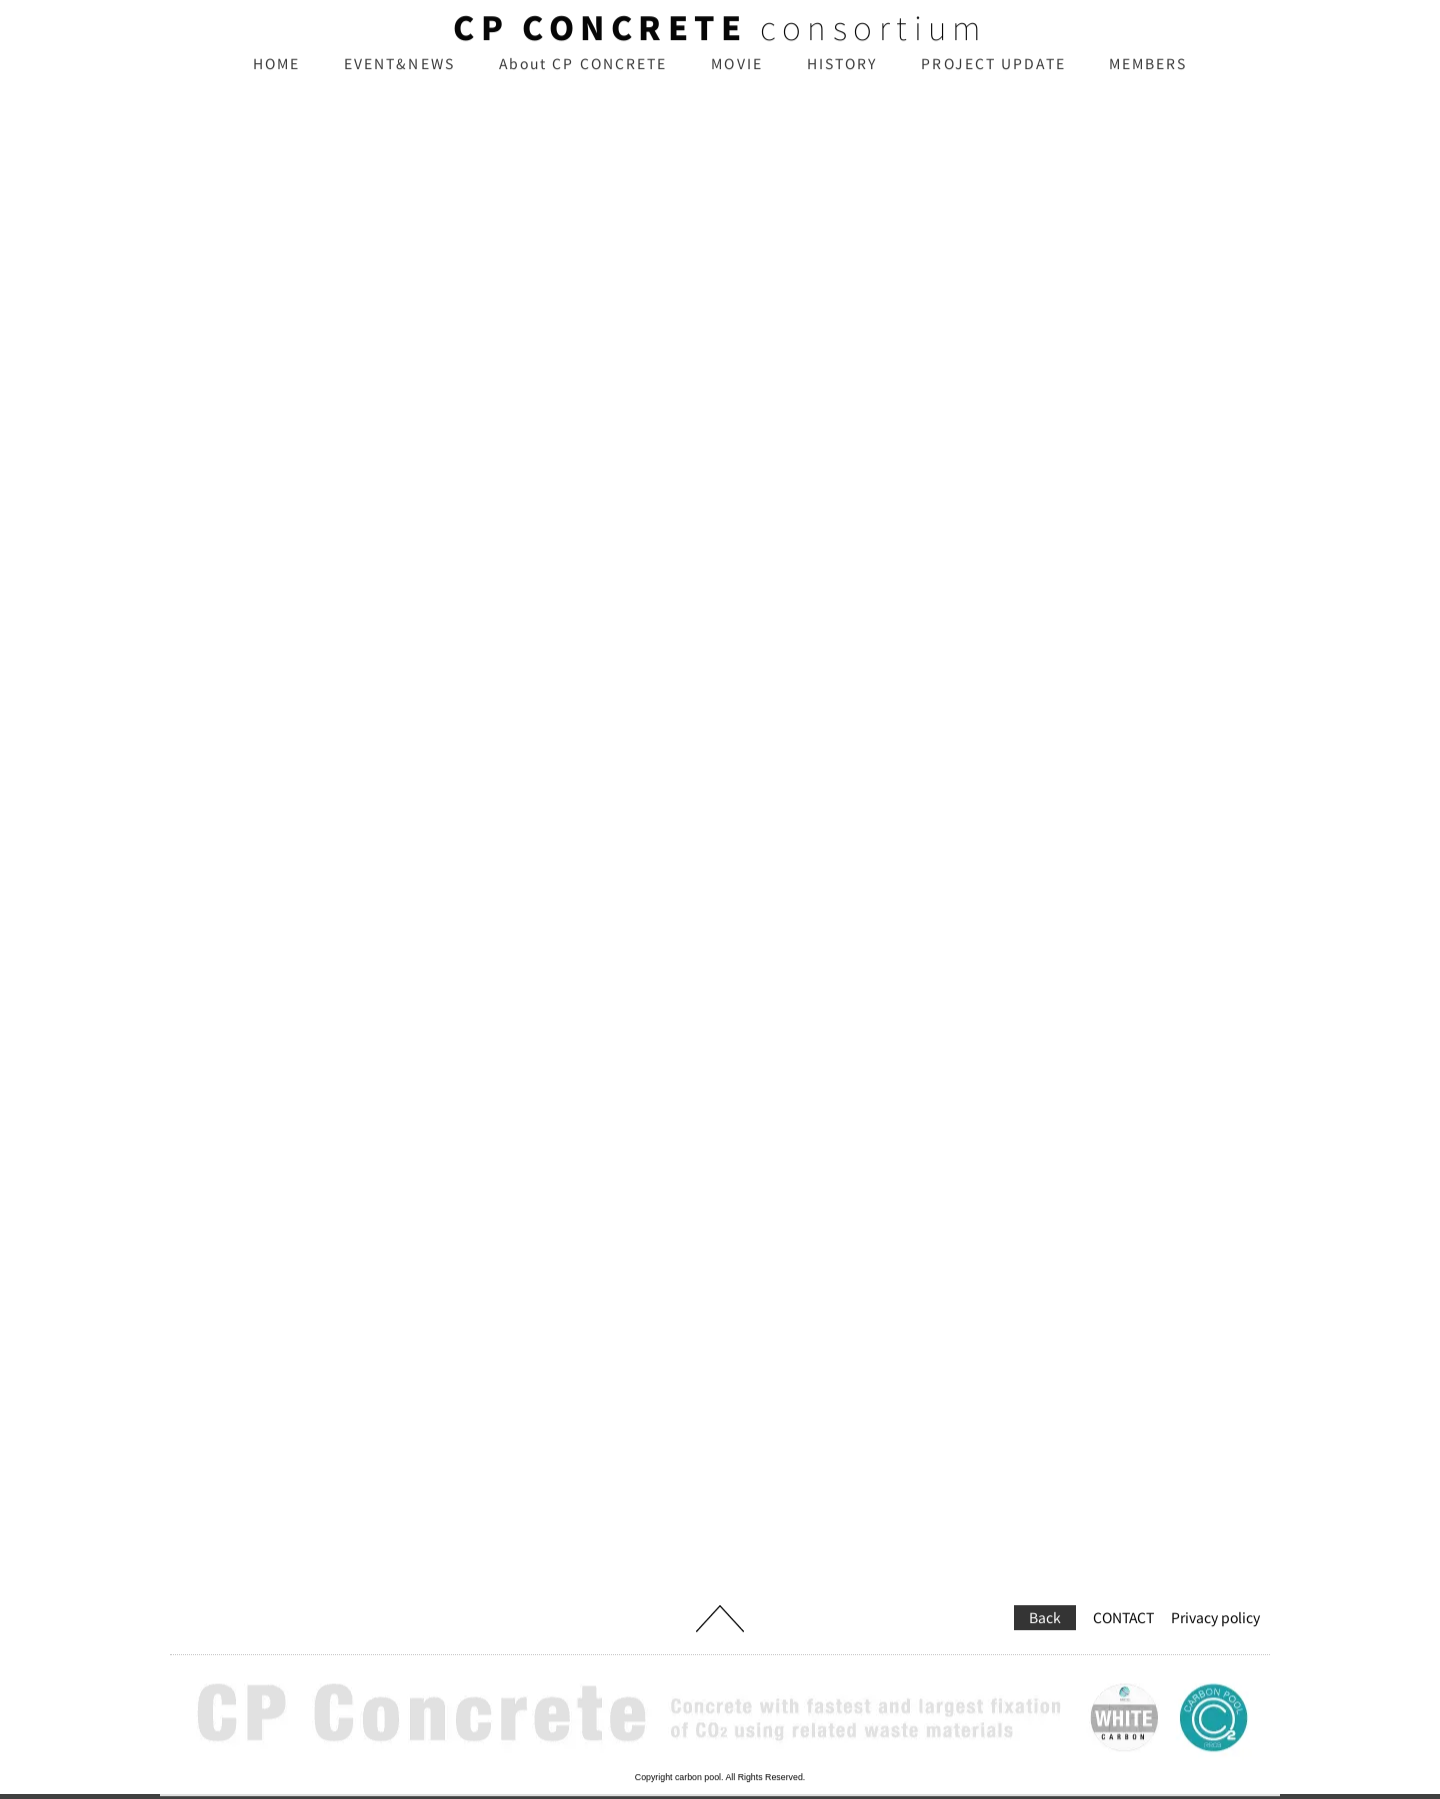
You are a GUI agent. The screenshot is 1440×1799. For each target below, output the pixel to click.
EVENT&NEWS (399, 78)
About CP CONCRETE (583, 78)
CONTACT (1123, 1589)
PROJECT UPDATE (993, 78)
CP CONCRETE (600, 42)
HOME (276, 78)
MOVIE (737, 78)
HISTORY (842, 78)
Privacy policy (1215, 1589)
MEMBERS (1148, 78)
